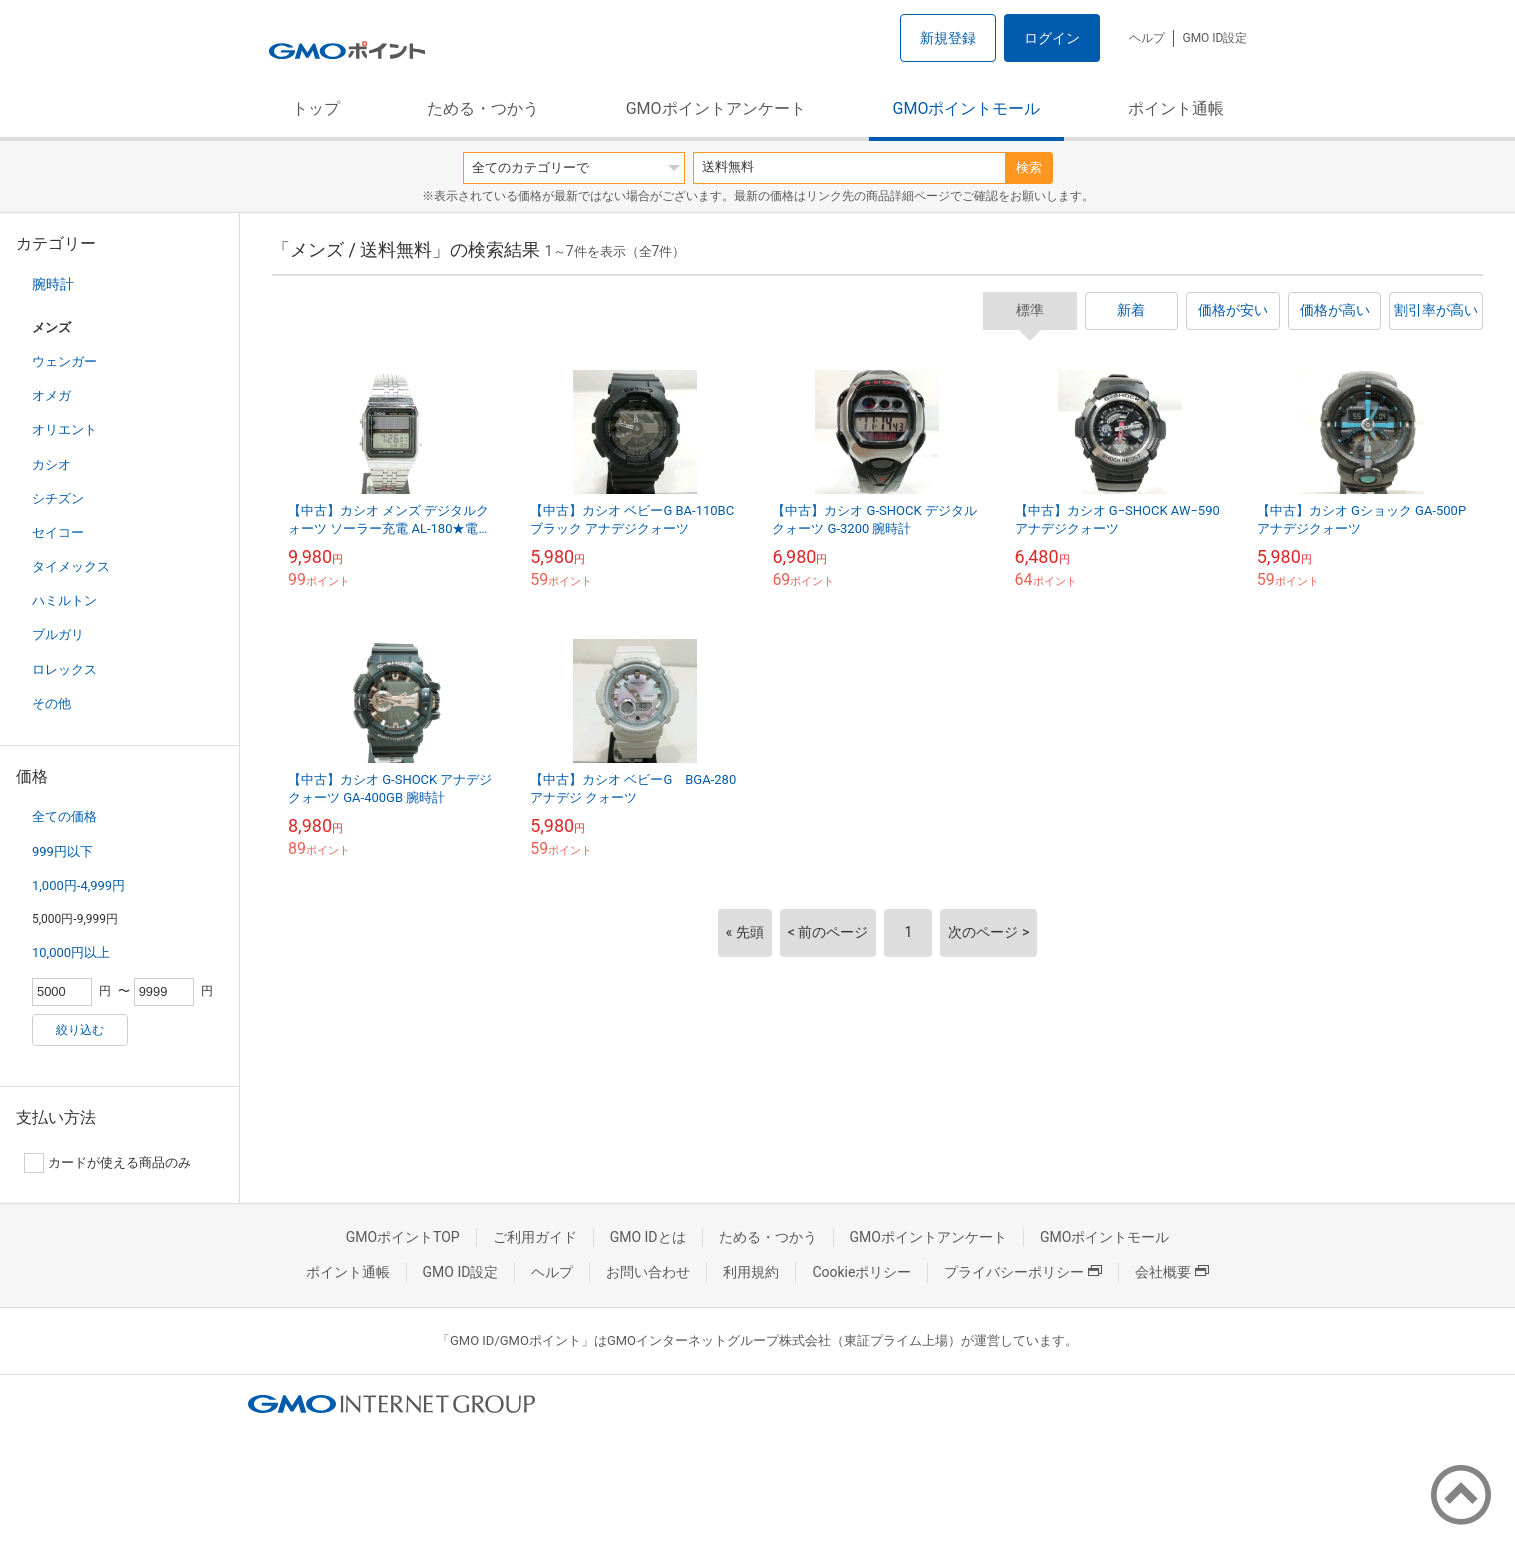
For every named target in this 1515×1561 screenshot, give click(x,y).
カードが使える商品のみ (107, 1163)
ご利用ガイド (535, 1237)
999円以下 (62, 851)
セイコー (58, 532)
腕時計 (53, 284)
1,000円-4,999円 (78, 885)
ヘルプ (1147, 38)
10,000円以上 (71, 952)
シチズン (58, 498)
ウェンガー (64, 361)
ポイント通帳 (1176, 108)
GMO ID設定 (1214, 38)
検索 (1029, 167)
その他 (51, 703)
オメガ (51, 395)
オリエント (64, 429)
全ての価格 (64, 816)
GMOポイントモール (967, 108)
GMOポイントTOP (403, 1237)
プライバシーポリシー (1023, 1272)
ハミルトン (64, 600)
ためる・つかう (483, 108)
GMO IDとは (648, 1237)
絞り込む (80, 1030)
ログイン (1052, 38)
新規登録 (948, 38)
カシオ (51, 464)
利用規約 (751, 1272)
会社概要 (1172, 1272)
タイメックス (71, 566)
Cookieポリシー (861, 1272)
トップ (316, 108)
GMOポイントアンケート (716, 108)
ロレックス (64, 669)
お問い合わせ (648, 1272)
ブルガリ (58, 634)
